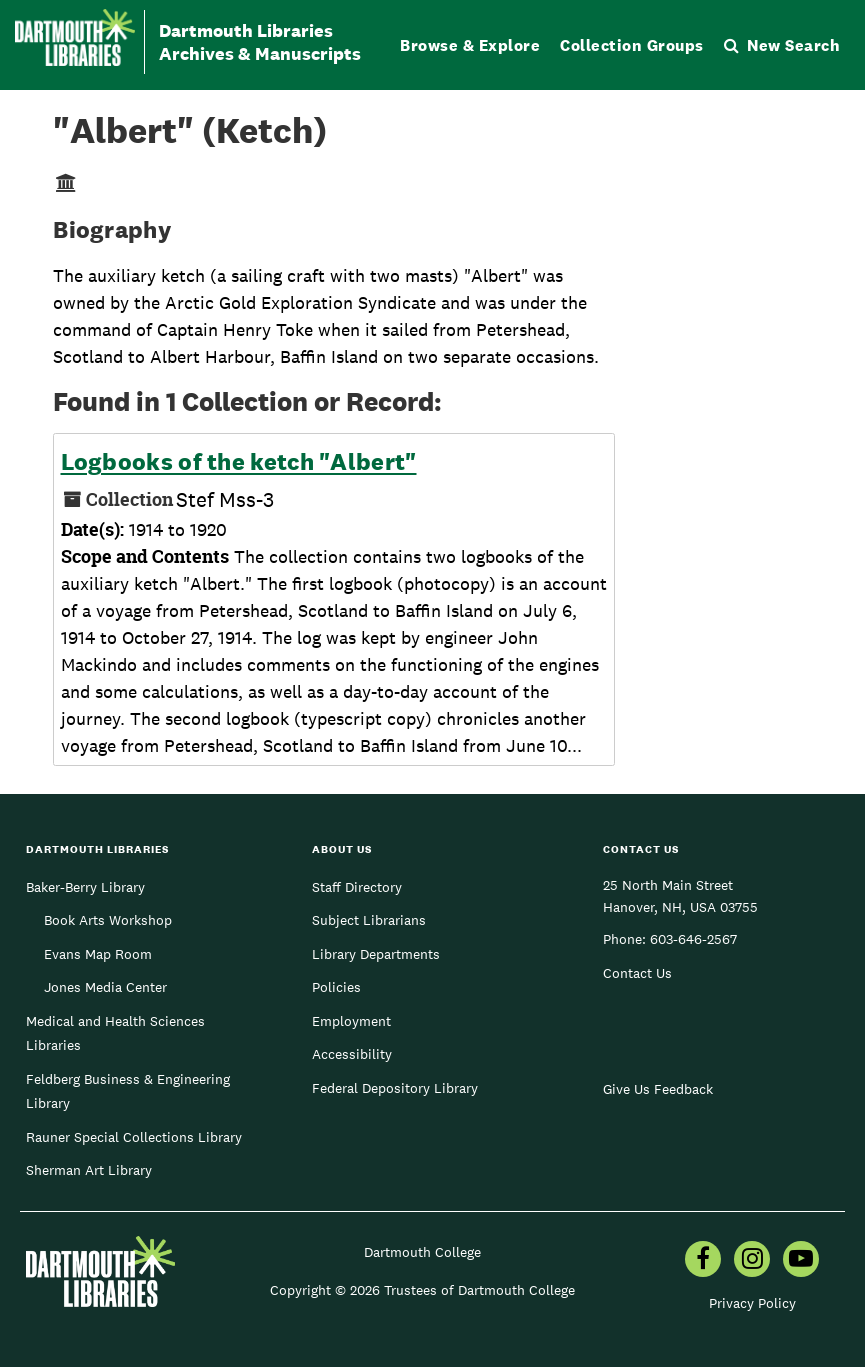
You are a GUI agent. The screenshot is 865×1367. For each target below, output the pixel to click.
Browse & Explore (470, 45)
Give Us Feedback (658, 1089)
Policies (336, 987)
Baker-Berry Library (85, 887)
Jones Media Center (105, 987)
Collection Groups (632, 45)
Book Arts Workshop (108, 920)
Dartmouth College (422, 1252)
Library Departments (376, 954)
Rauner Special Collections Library (134, 1137)
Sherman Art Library (89, 1170)
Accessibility (352, 1054)
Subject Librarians (369, 920)
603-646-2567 (693, 939)
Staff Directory (357, 887)
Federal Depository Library (395, 1088)
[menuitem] (703, 1261)
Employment (351, 1021)
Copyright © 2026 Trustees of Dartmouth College (422, 1290)
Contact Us (637, 973)
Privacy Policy (752, 1303)
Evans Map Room (98, 954)
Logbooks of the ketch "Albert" (239, 462)
